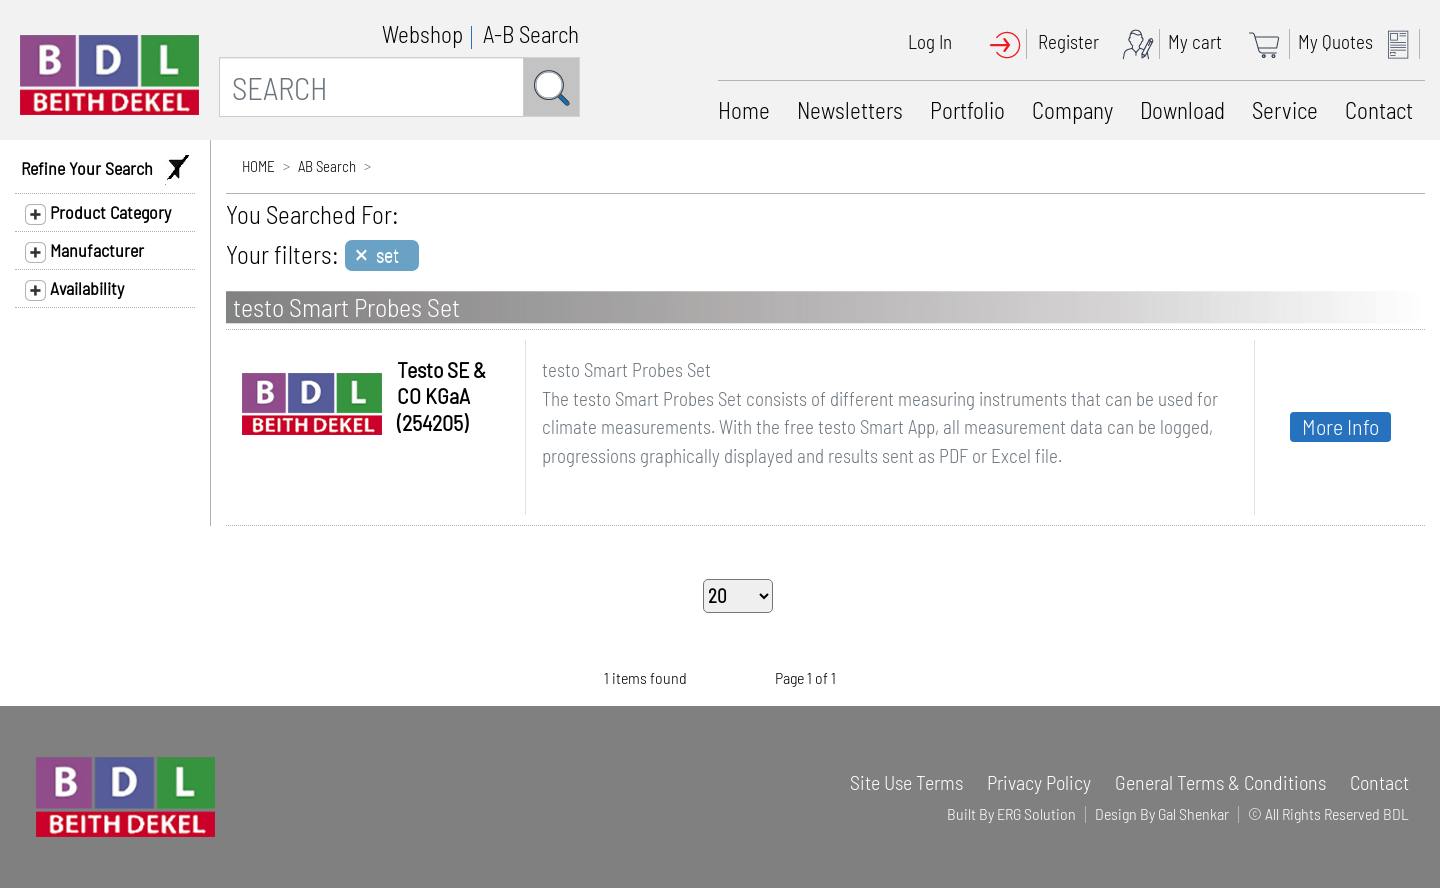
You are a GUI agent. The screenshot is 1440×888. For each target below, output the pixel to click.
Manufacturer (84, 251)
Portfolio (967, 110)
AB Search (327, 166)
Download (1182, 110)
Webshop (422, 34)
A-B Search (531, 34)
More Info (1340, 426)
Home (744, 110)
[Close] (382, 255)
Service (1285, 110)
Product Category (98, 213)
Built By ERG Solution (1011, 813)
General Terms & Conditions (1220, 782)
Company (1072, 110)
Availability (74, 289)
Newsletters (850, 110)
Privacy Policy (1039, 782)
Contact (1379, 110)
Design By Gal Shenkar (1162, 813)
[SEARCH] (371, 87)
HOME (258, 166)
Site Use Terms (906, 782)
